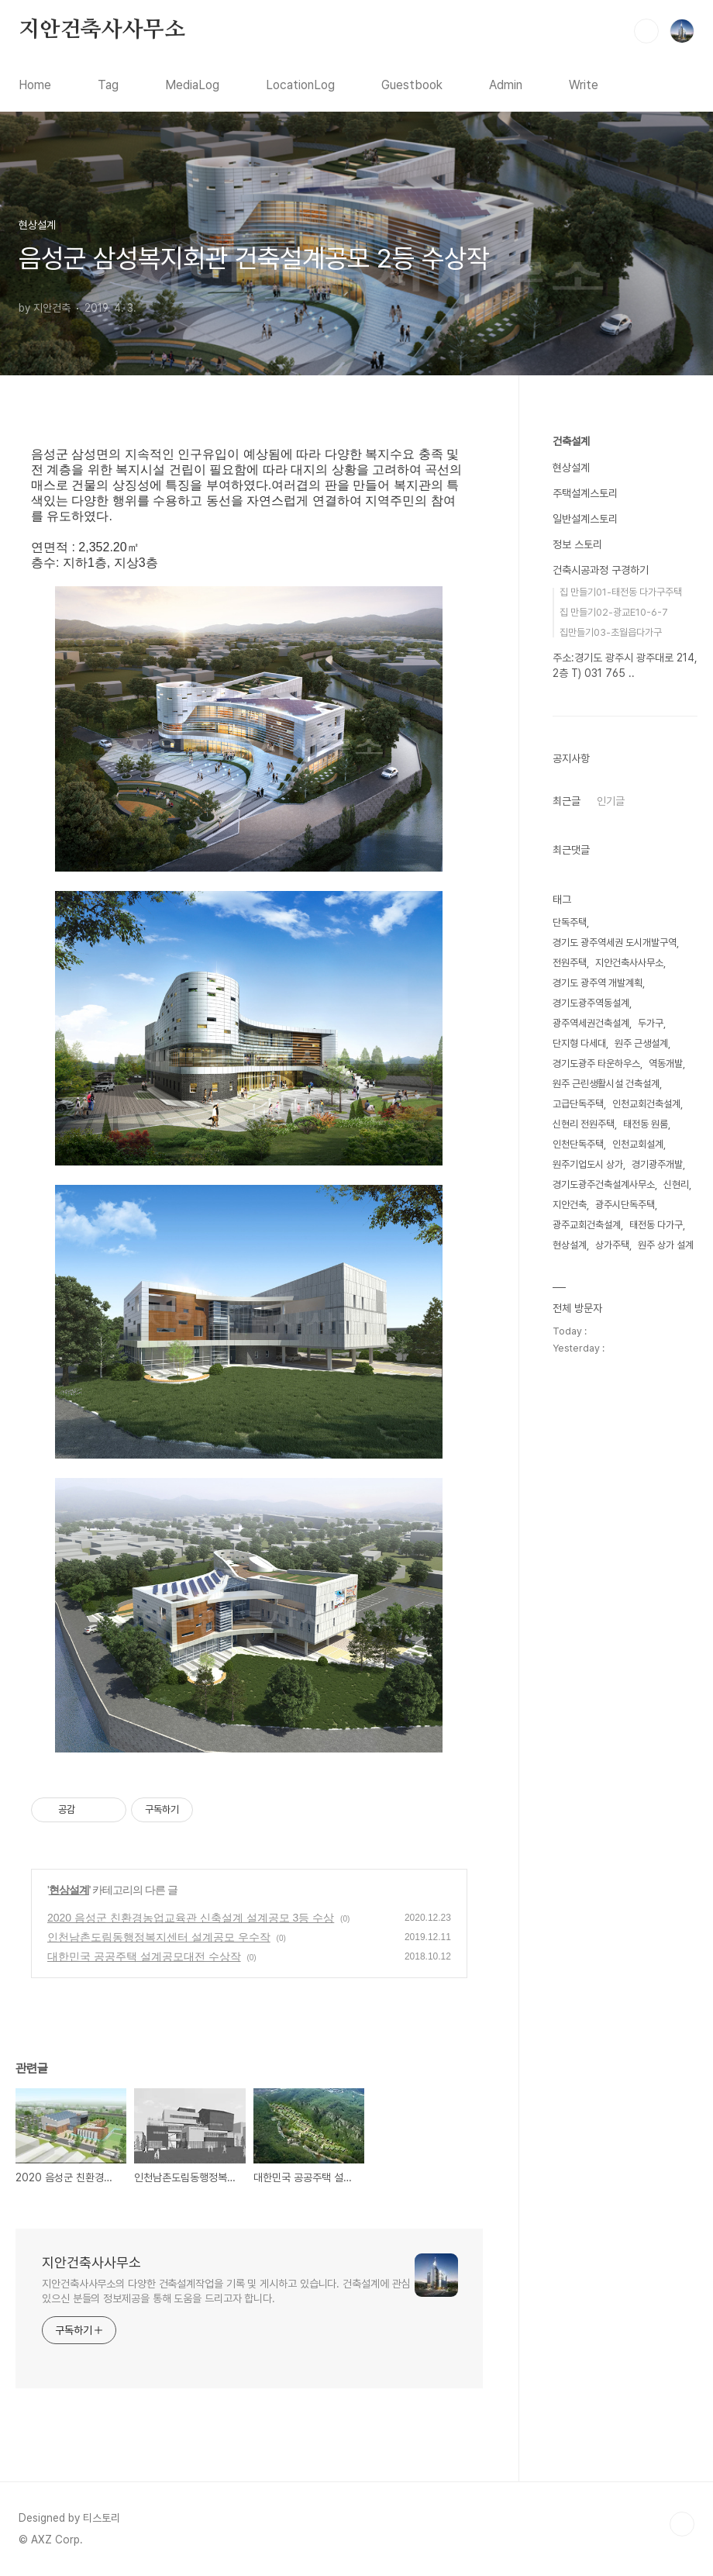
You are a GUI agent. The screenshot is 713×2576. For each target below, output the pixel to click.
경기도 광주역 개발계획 (597, 983)
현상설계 (69, 1890)
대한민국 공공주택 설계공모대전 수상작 (144, 1956)
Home (35, 85)
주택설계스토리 (585, 493)
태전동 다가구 (656, 1225)
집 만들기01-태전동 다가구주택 (621, 592)
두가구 (650, 1023)
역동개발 (666, 1063)
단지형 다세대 (579, 1043)
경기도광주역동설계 (591, 1003)
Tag (108, 85)
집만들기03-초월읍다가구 (611, 632)
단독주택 (570, 922)
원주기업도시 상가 (588, 1164)
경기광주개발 (657, 1164)
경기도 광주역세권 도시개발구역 (615, 942)
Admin (505, 85)
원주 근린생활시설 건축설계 (606, 1083)
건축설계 (571, 441)
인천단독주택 (578, 1144)
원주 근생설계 (641, 1043)
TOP (682, 2524)
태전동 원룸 (645, 1124)
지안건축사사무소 (101, 30)
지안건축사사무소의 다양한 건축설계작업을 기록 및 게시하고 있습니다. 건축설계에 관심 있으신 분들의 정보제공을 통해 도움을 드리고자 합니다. (226, 2291)
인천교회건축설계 (646, 1104)
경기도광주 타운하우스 (596, 1063)
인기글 (611, 801)
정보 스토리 (577, 544)
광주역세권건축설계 (591, 1023)
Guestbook (412, 85)
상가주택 (612, 1245)
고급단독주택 (578, 1104)
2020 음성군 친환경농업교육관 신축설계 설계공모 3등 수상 (190, 1917)
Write (583, 85)
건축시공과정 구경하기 (601, 570)
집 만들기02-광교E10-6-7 (614, 612)
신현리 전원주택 (584, 1124)
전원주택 (570, 963)
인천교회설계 (637, 1144)
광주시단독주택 (625, 1204)
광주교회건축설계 (587, 1225)
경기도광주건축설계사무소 (604, 1184)
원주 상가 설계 (666, 1245)
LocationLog (300, 85)
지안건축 (570, 1204)
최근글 (566, 801)
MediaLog (192, 85)
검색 (646, 31)
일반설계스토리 (585, 519)
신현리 (676, 1184)
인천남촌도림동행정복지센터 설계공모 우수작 (158, 1937)
